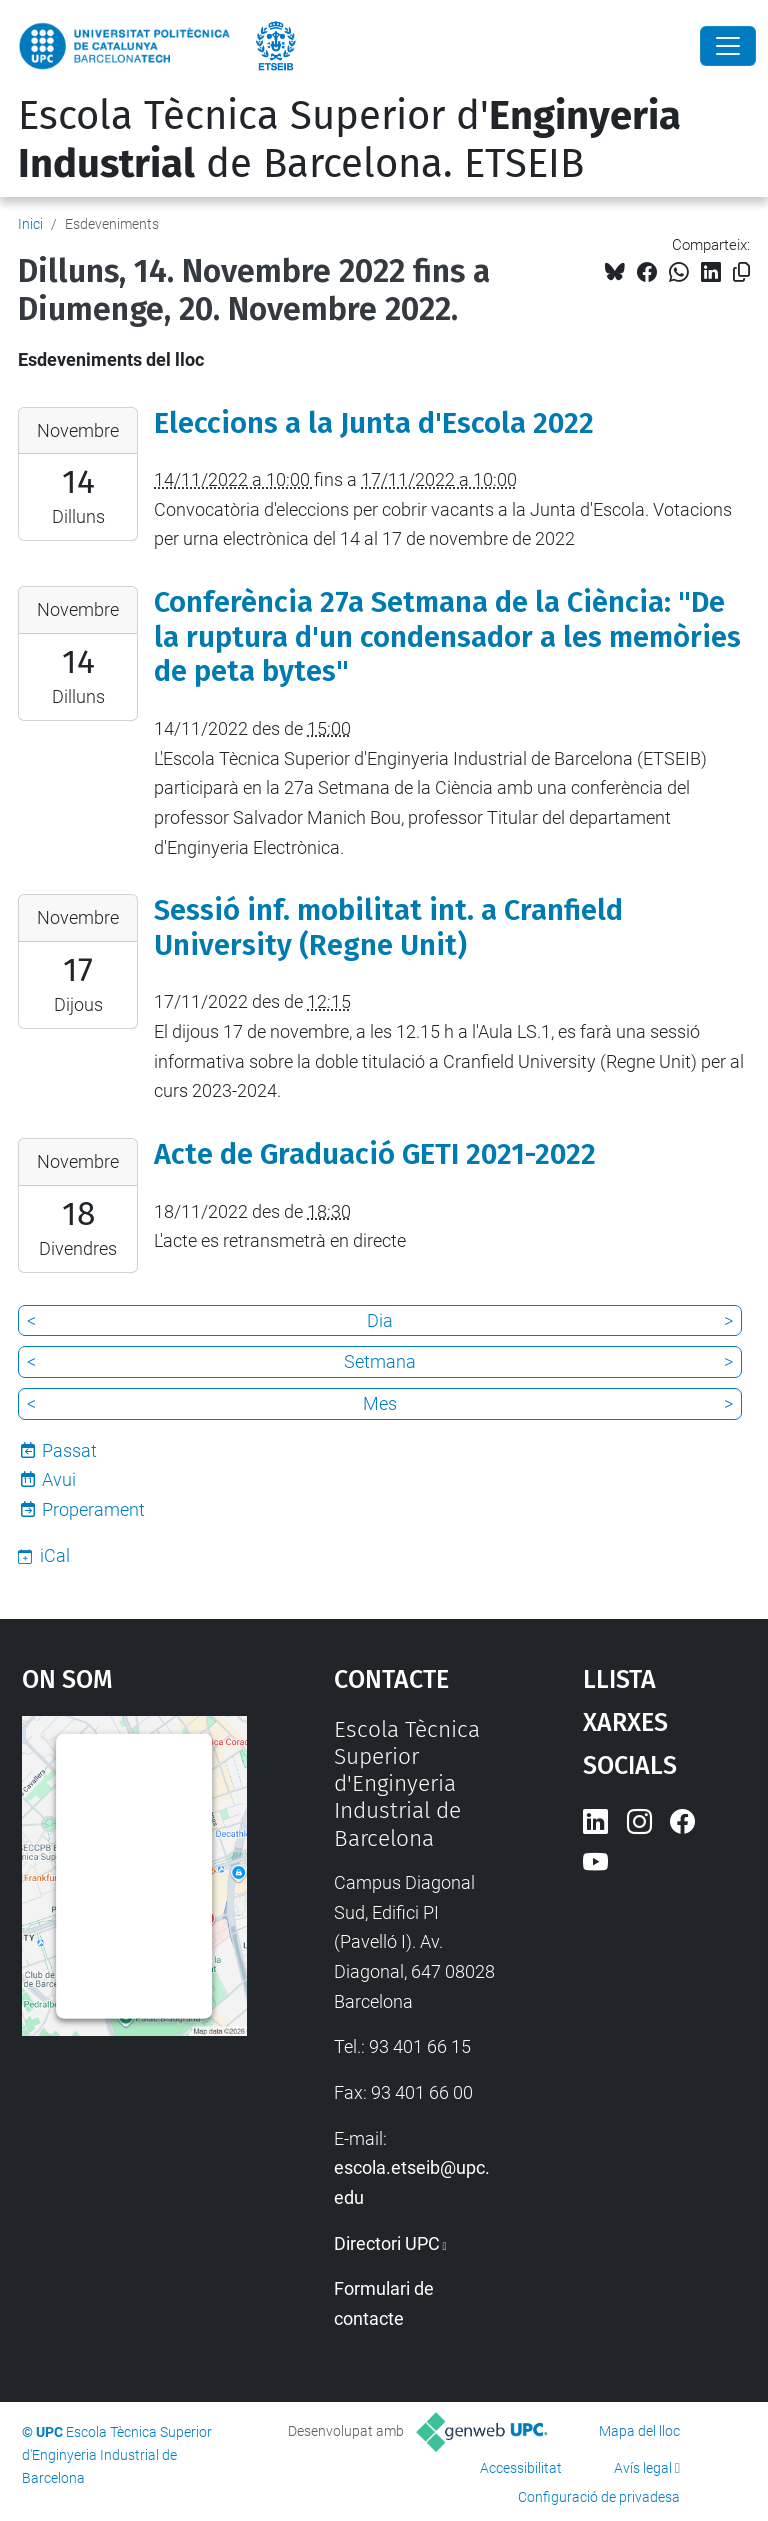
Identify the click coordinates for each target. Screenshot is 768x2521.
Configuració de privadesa (599, 2497)
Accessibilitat (521, 2468)
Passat (69, 1450)
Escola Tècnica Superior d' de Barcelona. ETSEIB (349, 140)
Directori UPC (387, 2243)
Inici (30, 224)
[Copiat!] (741, 272)
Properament (93, 1509)
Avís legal (643, 2468)
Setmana (380, 1361)
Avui (59, 1479)
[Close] (728, 46)
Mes (380, 1403)
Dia (380, 1320)
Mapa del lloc (639, 2431)
